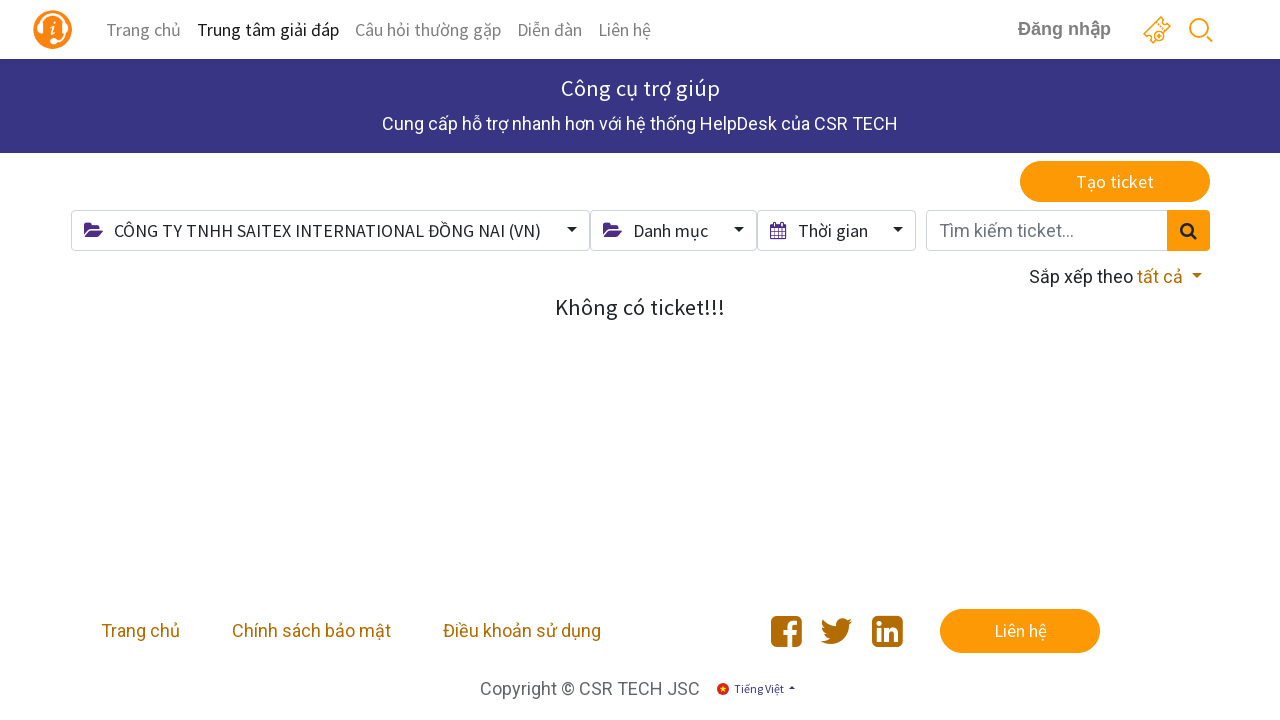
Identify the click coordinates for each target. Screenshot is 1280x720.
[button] (330, 230)
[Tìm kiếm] (1188, 230)
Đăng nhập (1064, 29)
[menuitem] (143, 29)
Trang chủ (140, 630)
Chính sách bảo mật (311, 630)
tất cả (1162, 276)
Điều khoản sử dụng (522, 630)
